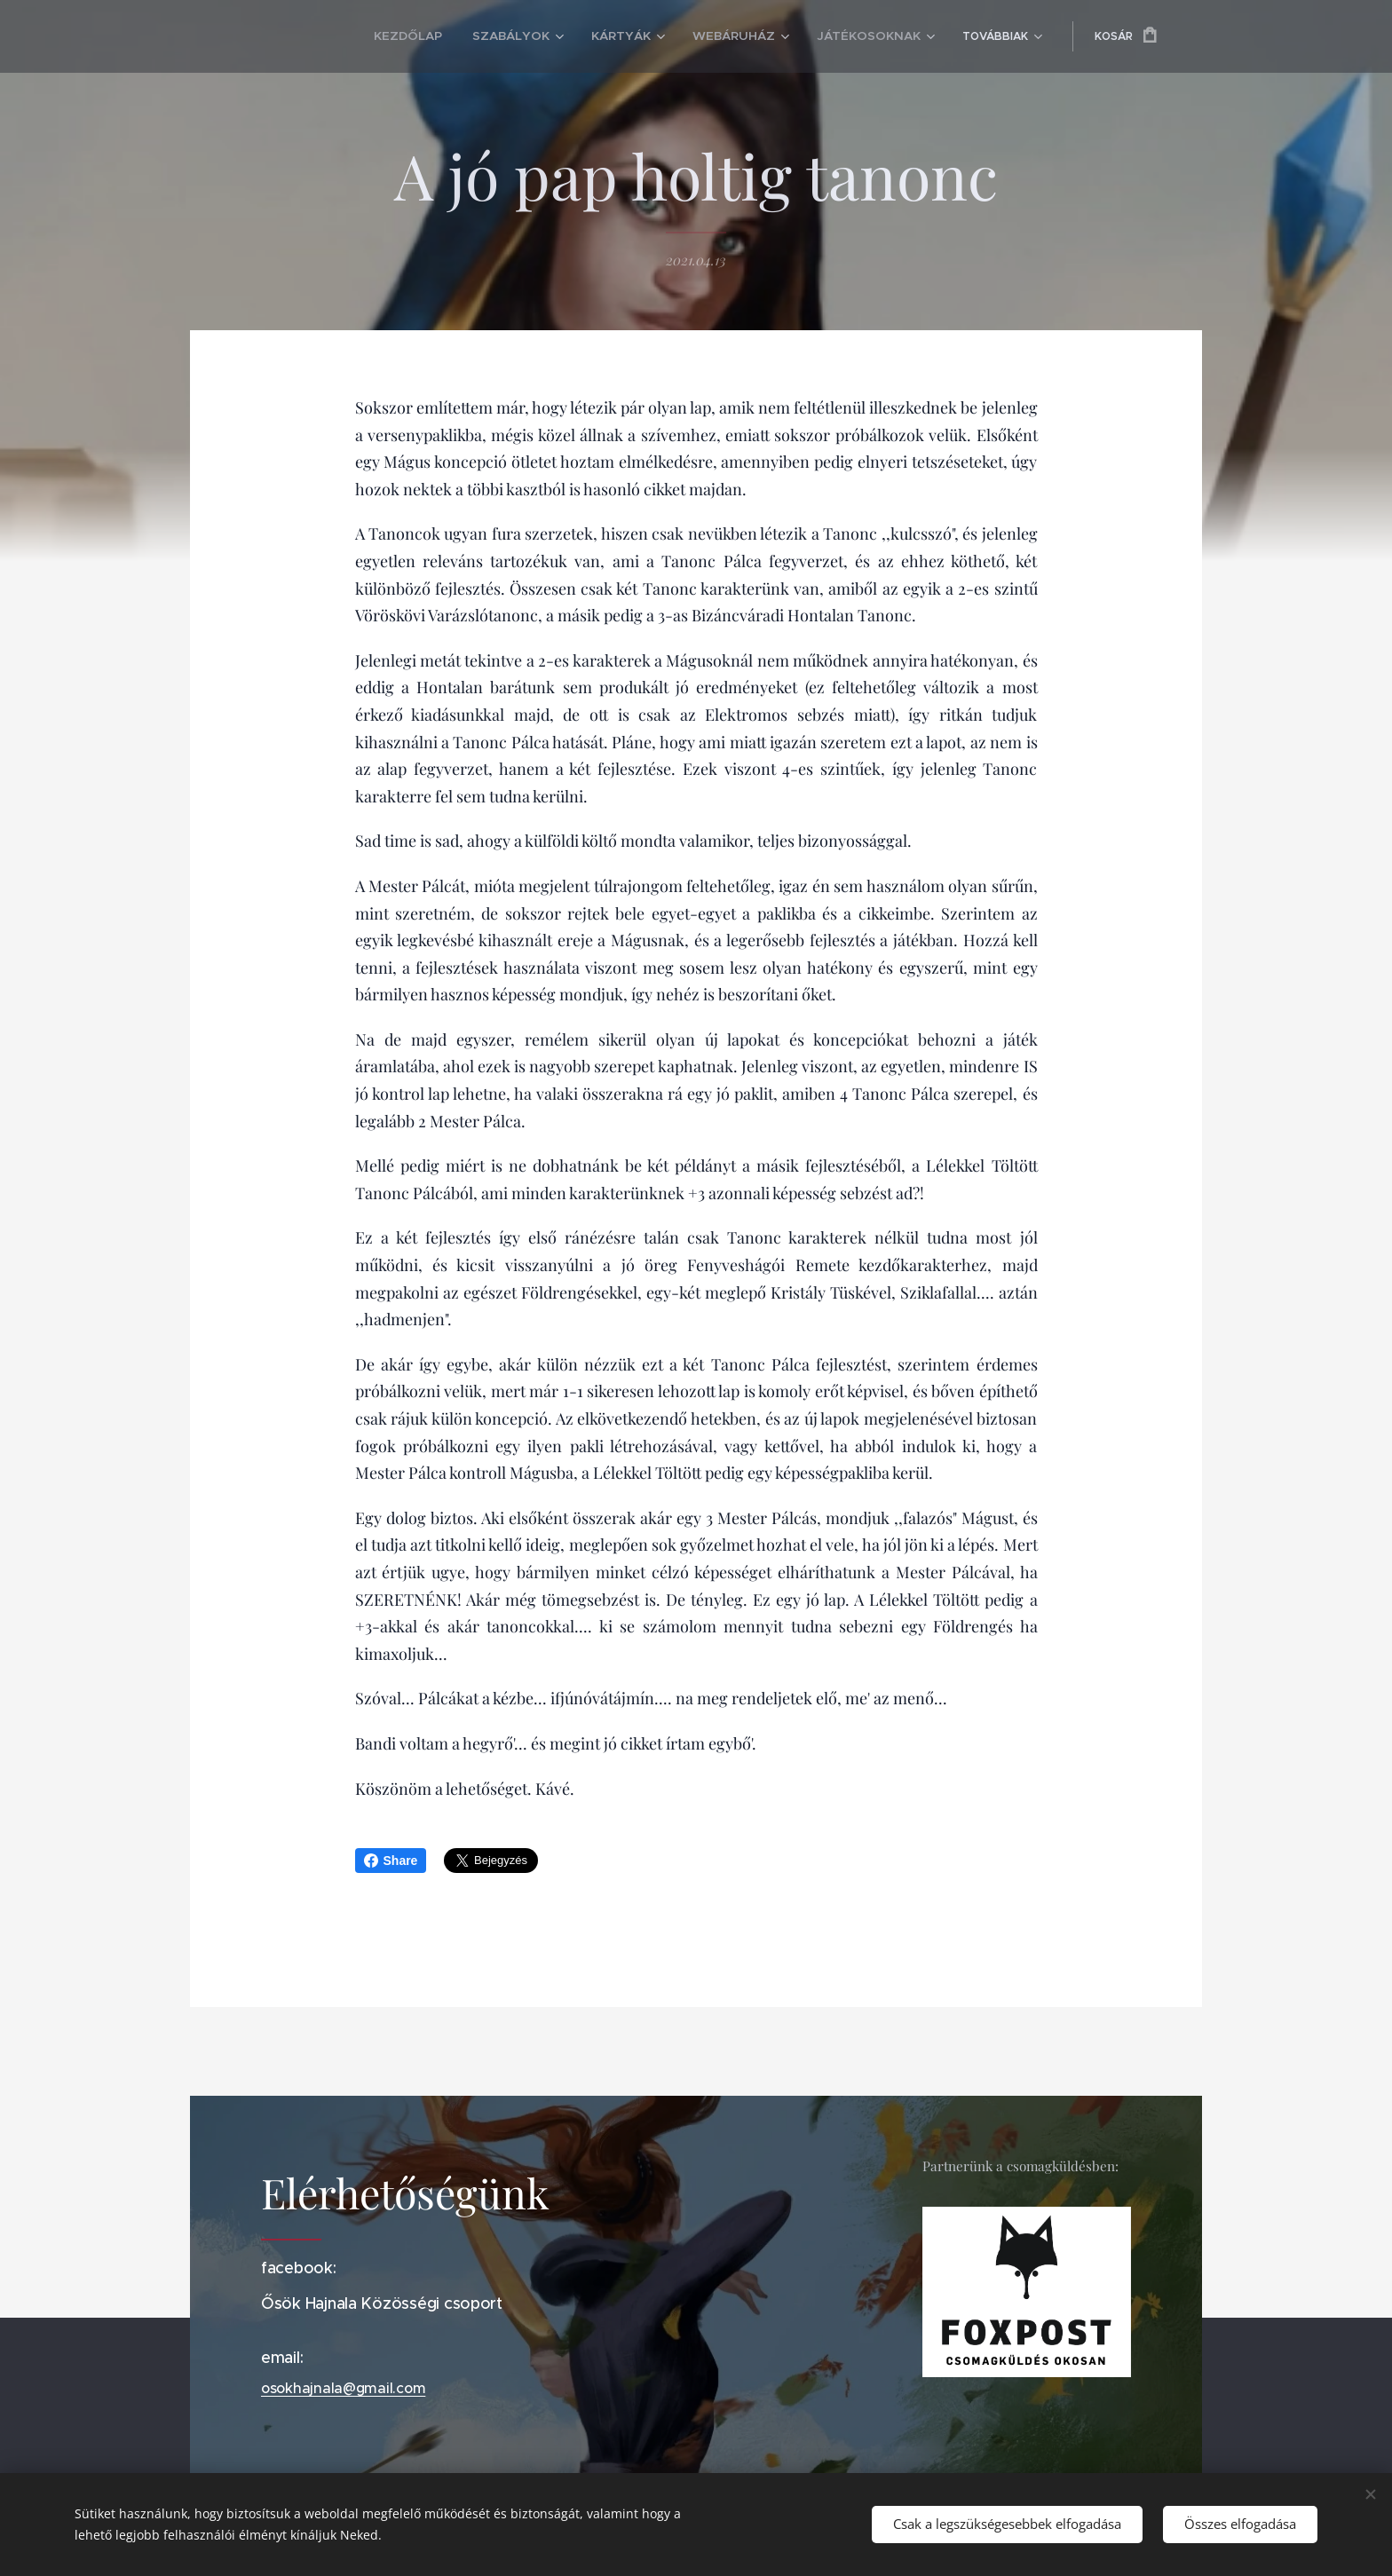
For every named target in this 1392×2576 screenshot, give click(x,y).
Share (391, 1860)
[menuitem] (350, 36)
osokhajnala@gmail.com (343, 2388)
